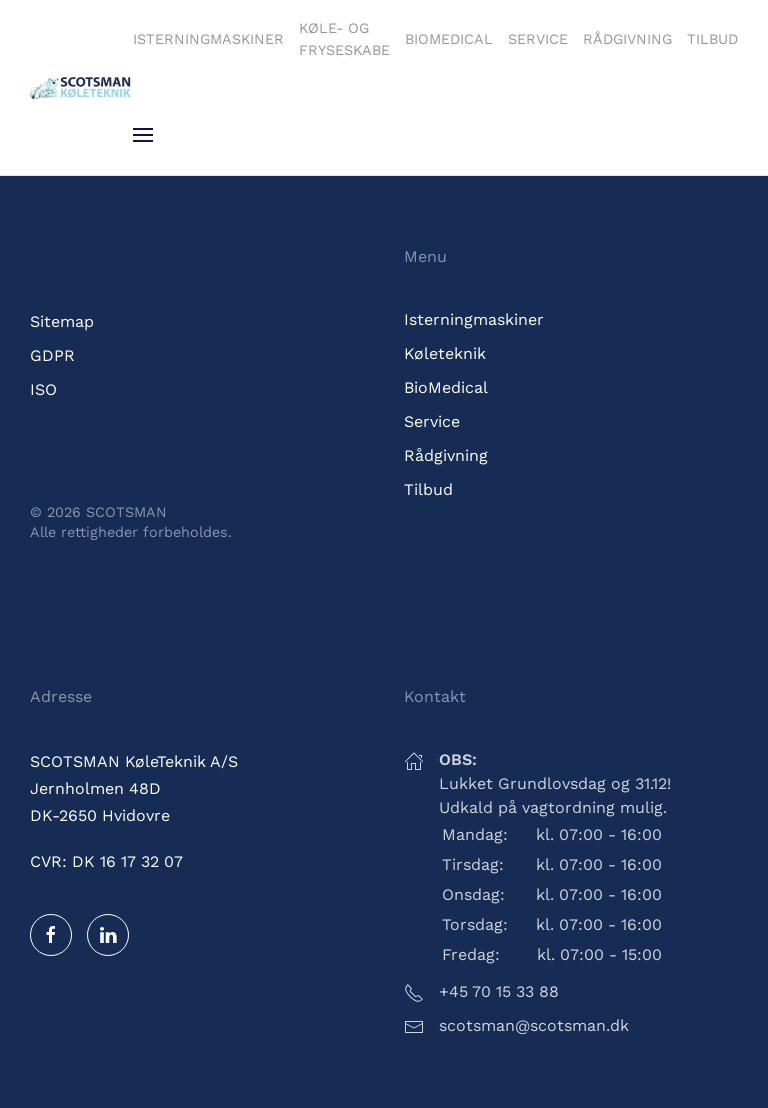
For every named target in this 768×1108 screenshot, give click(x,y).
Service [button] (538, 39)
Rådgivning (627, 39)
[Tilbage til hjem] (81, 88)
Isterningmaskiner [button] (208, 39)
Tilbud (712, 39)
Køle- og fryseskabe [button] (344, 39)
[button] (143, 135)
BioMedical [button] (449, 39)
